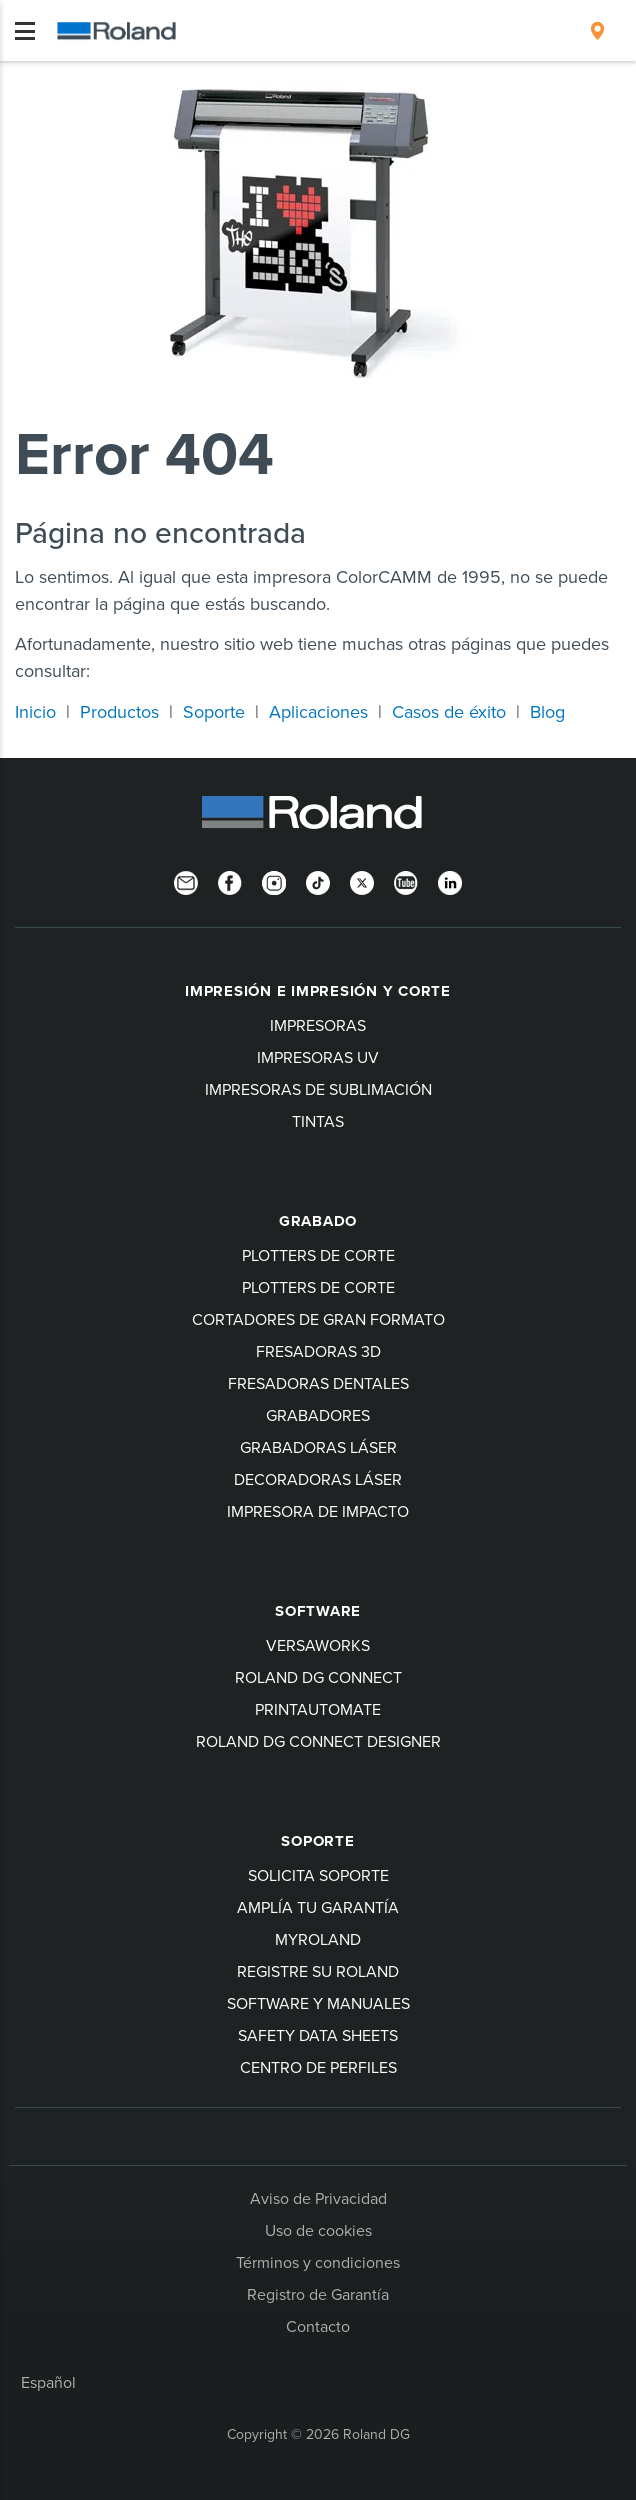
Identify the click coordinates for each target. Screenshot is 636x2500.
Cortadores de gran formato (318, 1319)
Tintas (318, 1121)
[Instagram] (274, 881)
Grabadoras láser (318, 1447)
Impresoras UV (318, 1057)
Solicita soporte (318, 1875)
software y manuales (318, 2003)
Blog (547, 711)
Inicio (35, 711)
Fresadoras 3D (318, 1351)
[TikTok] (318, 881)
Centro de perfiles (318, 2067)
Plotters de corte (318, 1255)
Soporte (214, 711)
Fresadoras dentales (318, 1383)
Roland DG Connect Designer (318, 1741)
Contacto (318, 2326)
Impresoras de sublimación (318, 1089)
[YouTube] (406, 881)
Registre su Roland (318, 1971)
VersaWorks (318, 1645)
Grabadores (318, 1415)
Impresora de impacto (318, 1511)
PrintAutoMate (318, 1709)
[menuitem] (597, 31)
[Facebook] (230, 881)
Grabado (318, 1221)
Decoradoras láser (318, 1479)
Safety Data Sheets (318, 2035)
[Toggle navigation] (25, 31)
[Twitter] (362, 881)
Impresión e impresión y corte (318, 991)
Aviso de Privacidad (318, 2198)
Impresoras (318, 1025)
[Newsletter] (186, 881)
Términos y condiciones (318, 2262)
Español (48, 2382)
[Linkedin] (450, 881)
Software (318, 1611)
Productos (119, 711)
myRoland (318, 1939)
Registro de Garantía (318, 2294)
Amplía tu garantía (318, 1907)
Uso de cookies (318, 2230)
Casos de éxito (449, 711)
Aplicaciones (318, 711)
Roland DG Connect (318, 1677)
